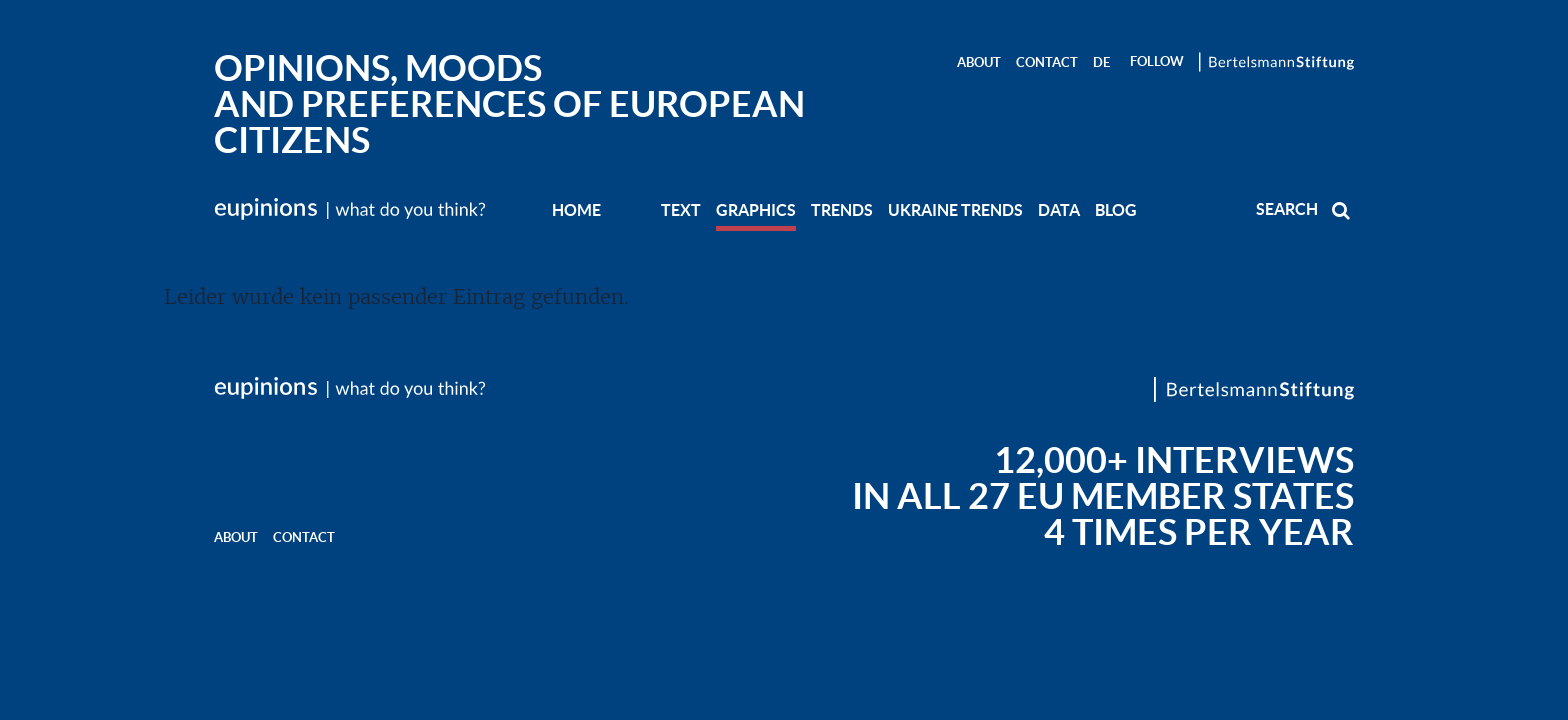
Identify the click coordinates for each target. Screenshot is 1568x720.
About (979, 62)
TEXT (681, 210)
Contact (1047, 62)
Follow (1157, 61)
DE (1101, 62)
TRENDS (842, 210)
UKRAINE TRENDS (955, 210)
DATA (1059, 210)
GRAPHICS (756, 210)
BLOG (1116, 210)
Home (576, 210)
